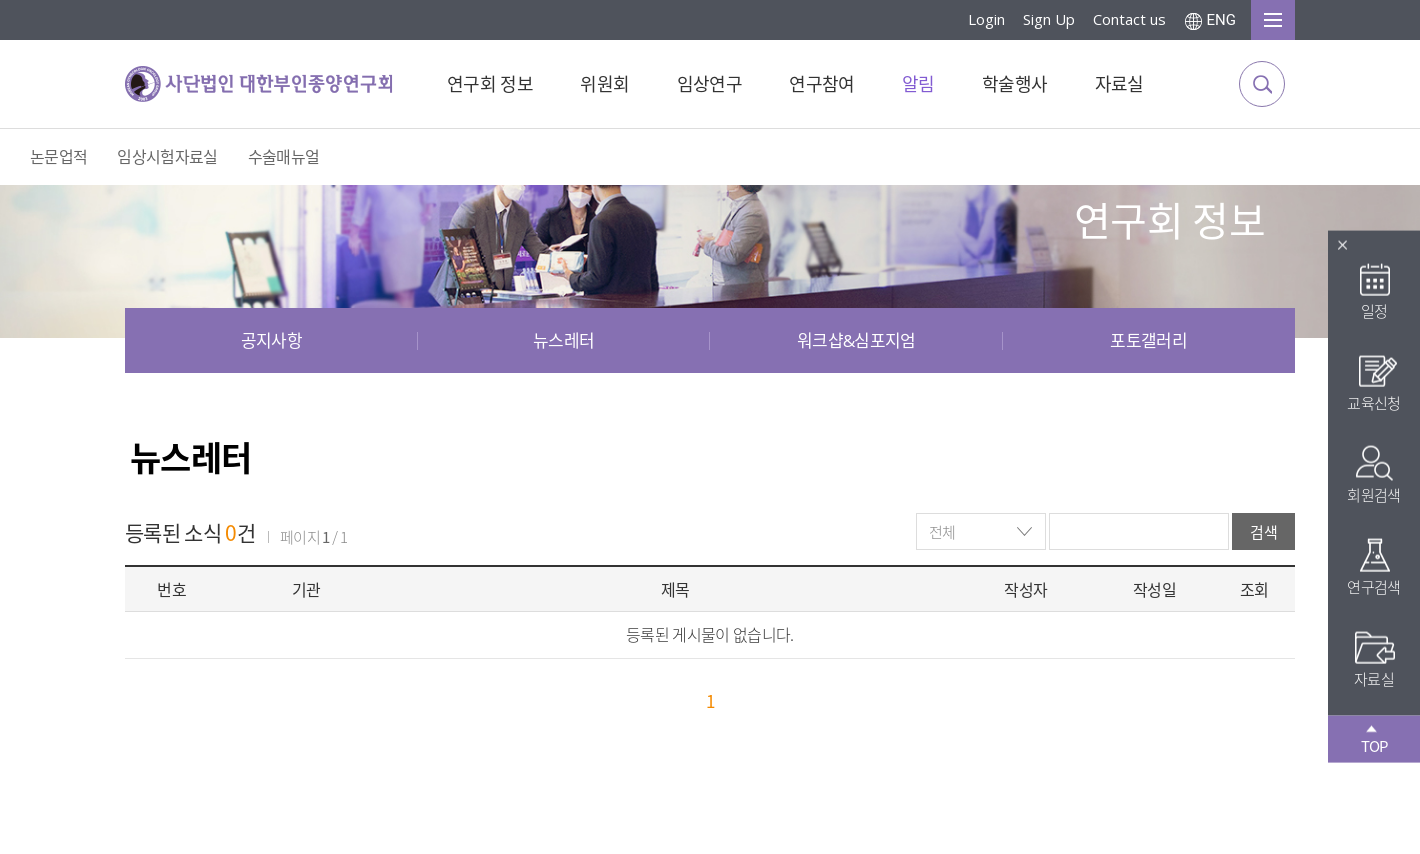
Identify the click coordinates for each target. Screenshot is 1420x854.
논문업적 (58, 157)
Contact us (1129, 19)
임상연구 (709, 84)
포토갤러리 (1148, 340)
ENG (1221, 20)
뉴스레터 (563, 340)
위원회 (604, 84)
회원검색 (1373, 474)
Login (986, 19)
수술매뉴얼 (284, 157)
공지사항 (271, 340)
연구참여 (821, 84)
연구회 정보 (490, 84)
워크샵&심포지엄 (856, 340)
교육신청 (1373, 382)
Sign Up (1049, 19)
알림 (918, 84)
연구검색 (1373, 566)
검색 (1263, 532)
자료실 (1119, 84)
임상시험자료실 (167, 157)
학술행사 (1014, 84)
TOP (1374, 740)
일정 (1374, 290)
